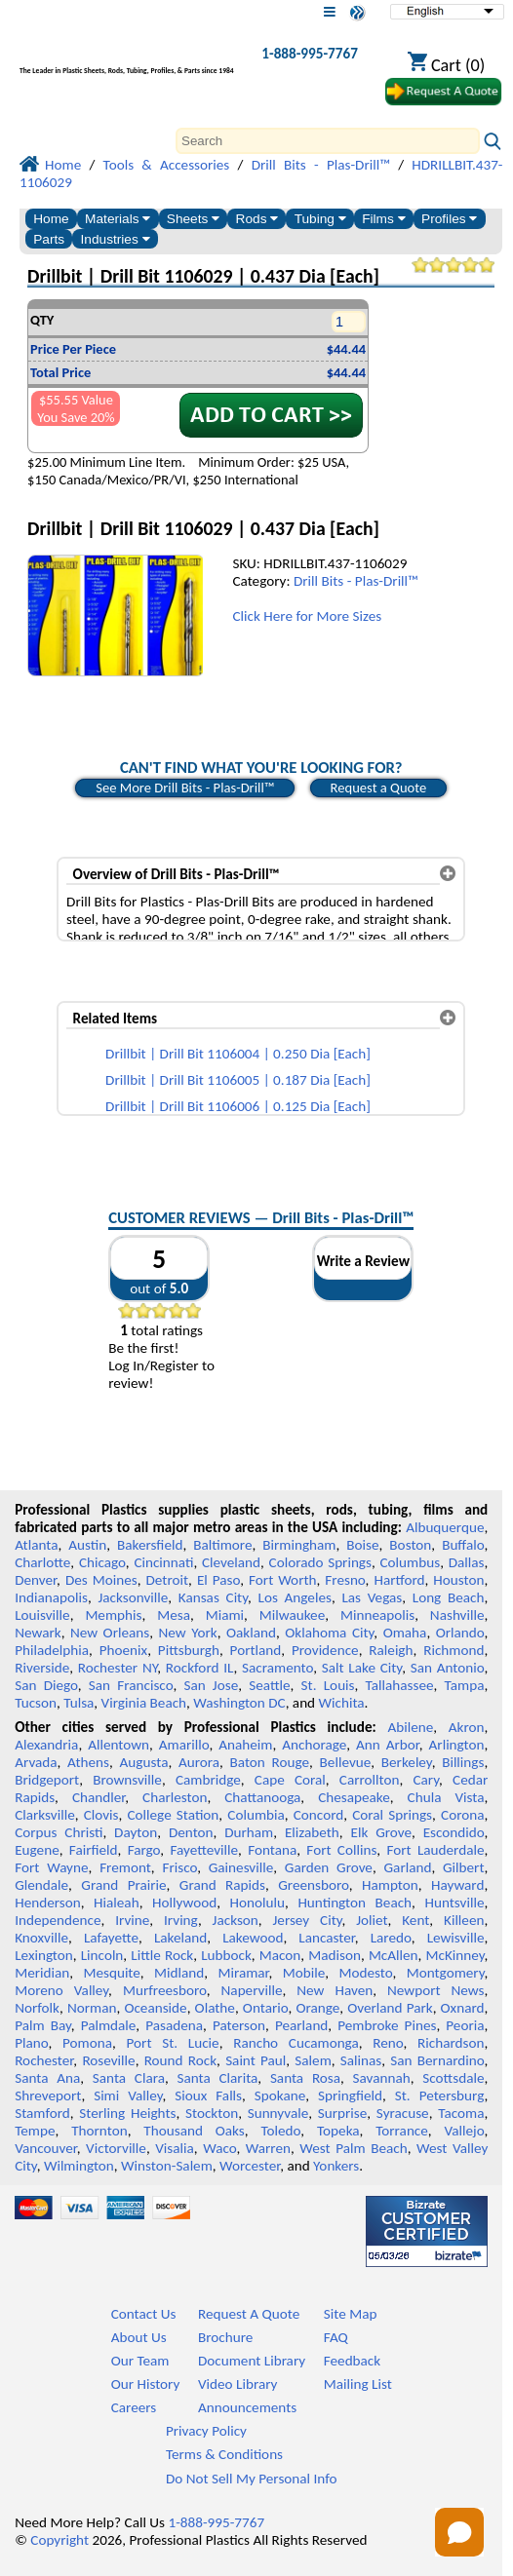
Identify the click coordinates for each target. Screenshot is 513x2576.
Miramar (242, 1972)
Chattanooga (262, 1797)
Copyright (59, 2540)
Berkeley (406, 1762)
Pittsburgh (188, 1650)
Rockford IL (200, 1667)
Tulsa (78, 1702)
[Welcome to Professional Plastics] (127, 58)
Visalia (174, 2148)
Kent (415, 1920)
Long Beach (449, 1597)
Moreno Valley (61, 1990)
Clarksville (45, 1815)
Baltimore (222, 1545)
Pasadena (174, 2025)
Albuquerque (445, 1527)
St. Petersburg (440, 2095)
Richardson (450, 2043)
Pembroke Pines (386, 2025)
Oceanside (155, 2008)
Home (50, 218)
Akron (467, 1727)
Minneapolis (377, 1615)
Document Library (251, 2360)
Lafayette (111, 1937)
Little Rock (162, 1955)
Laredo (391, 1937)
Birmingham (298, 1545)
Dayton (135, 1832)
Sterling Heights (127, 2113)
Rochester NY (118, 1667)
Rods (257, 218)
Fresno (345, 1580)
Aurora (198, 1762)
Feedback (352, 2360)
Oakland (251, 1632)
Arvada (36, 1762)
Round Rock (180, 2060)
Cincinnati (163, 1562)
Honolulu (257, 1902)
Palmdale (109, 2025)
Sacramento (277, 1667)
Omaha (405, 1632)
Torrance (401, 2130)
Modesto (365, 1972)
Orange (317, 2008)
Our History (145, 2384)
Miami (225, 1615)
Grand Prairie (123, 1885)
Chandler (98, 1797)
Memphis (113, 1615)
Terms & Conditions (224, 2454)
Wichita (342, 1702)
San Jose (210, 1685)
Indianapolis (51, 1597)
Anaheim (245, 1744)
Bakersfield (149, 1545)
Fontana (272, 1850)
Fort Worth (282, 1580)
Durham (248, 1832)
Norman (92, 2008)
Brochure (225, 2337)
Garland (408, 1867)
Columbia (255, 1815)
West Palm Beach (353, 2148)
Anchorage (314, 1744)
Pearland (301, 2025)
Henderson (48, 1902)
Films (383, 218)
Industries (115, 239)
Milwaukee (292, 1615)
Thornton (99, 2130)
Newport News (435, 1990)
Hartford (399, 1580)
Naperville (252, 1990)
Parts (48, 239)
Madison (334, 1955)
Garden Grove (329, 1867)
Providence (325, 1650)
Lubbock (226, 1955)
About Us (139, 2337)
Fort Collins (341, 1850)
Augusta (144, 1762)
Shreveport (48, 2095)
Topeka (338, 2130)
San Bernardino (437, 2060)
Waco (219, 2148)
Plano (31, 2043)
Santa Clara (129, 2078)
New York (188, 1632)
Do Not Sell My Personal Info (251, 2478)
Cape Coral (290, 1779)
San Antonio (448, 1667)
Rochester (44, 2060)
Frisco (179, 1867)
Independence (57, 1920)
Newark (37, 1632)
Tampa (465, 1685)
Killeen (464, 1920)
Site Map (350, 2314)
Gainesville (241, 1867)
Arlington (457, 1744)
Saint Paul (255, 2060)
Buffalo (463, 1545)
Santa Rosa (305, 2078)
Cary (426, 1779)
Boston (410, 1545)
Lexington (44, 1955)
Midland (179, 1972)
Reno (388, 2043)
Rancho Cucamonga (296, 2043)
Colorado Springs (320, 1562)
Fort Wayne (51, 1867)
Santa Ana (47, 2078)
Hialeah (116, 1902)
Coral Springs (392, 1815)
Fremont (125, 1867)
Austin (87, 1545)
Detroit (167, 1580)
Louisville (42, 1615)
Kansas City (213, 1597)
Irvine (132, 1920)
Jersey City (306, 1920)
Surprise (343, 2113)
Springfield (350, 2095)
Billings (463, 1762)
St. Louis (328, 1685)
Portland (256, 1650)
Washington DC (239, 1702)
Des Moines (101, 1580)
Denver (36, 1580)
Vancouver (46, 2148)
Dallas (467, 1562)
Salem (313, 2060)
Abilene (410, 1727)
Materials (117, 218)
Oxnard (463, 2008)
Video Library (237, 2384)
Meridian (42, 1972)
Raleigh (391, 1650)
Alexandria (46, 1744)
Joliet (371, 1920)
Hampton (390, 1885)
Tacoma (461, 2113)
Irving (181, 1920)
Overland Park (389, 2008)
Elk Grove (381, 1832)
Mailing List (358, 2384)
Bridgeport (47, 1779)
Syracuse (402, 2113)
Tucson (36, 1702)
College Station (172, 1815)
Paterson (239, 2025)
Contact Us (144, 2314)
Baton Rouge (270, 1762)
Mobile (304, 1972)
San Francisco (131, 1685)
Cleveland (231, 1562)
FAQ (336, 2337)
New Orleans (109, 1632)
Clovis (101, 1815)
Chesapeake (354, 1797)
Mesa (173, 1615)
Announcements (247, 2407)
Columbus (410, 1562)
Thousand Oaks (193, 2130)
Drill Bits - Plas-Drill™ (356, 581)
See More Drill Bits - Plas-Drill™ (185, 787)
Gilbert (463, 1867)
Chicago (102, 1562)
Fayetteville (204, 1850)
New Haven (334, 1990)
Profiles (449, 218)
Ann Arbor (387, 1744)
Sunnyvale (278, 2113)
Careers (134, 2407)
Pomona (87, 2043)
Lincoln (102, 1955)
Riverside (42, 1667)
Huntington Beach (354, 1902)
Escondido (454, 1832)
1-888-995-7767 (309, 53)
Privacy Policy (206, 2431)
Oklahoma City (329, 1632)
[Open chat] (459, 2532)
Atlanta (36, 1545)
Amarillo (184, 1744)
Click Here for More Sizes (306, 616)
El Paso (218, 1580)
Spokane (280, 2095)
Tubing (320, 218)
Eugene (37, 1850)
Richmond (453, 1650)
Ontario (266, 2008)
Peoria (465, 2025)
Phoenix (123, 1650)
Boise (362, 1545)
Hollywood (184, 1902)
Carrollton (369, 1779)
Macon (280, 1955)
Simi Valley (128, 2095)
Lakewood (252, 1937)
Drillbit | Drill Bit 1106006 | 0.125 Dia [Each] (238, 1106)
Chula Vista (446, 1797)
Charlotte (42, 1562)
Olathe (215, 2008)
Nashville (457, 1615)
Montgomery (446, 1972)
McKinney (455, 1955)
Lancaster (326, 1937)
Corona (462, 1815)
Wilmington (79, 2165)
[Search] (328, 141)
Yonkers (336, 2165)
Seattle (269, 1685)
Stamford (42, 2113)
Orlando (460, 1632)
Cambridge (208, 1779)
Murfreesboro (165, 1990)
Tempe (35, 2130)
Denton (191, 1832)
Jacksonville (133, 1597)
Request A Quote (248, 2314)
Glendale (41, 1885)
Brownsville (127, 1779)
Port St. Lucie (173, 2043)
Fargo (144, 1850)
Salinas (360, 2060)
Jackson (235, 1920)
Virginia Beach (144, 1702)
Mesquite (111, 1972)
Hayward (457, 1885)
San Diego (46, 1685)
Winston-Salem (167, 2165)
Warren (268, 2148)
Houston (458, 1580)
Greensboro (313, 1885)
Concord (318, 1815)
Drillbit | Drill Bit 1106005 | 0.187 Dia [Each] (238, 1080)
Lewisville (456, 1937)
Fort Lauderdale (435, 1850)
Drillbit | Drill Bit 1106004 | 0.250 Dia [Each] (238, 1053)
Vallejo (465, 2130)
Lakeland (180, 1937)
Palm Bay (43, 2025)
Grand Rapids (222, 1885)
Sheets (193, 218)
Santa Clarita (217, 2078)
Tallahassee (400, 1685)
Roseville (108, 2060)
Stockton (211, 2113)
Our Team (140, 2360)
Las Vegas (371, 1597)
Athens (88, 1762)
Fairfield (93, 1850)
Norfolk (37, 2008)
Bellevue (346, 1762)
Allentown (118, 1744)
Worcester (249, 2165)
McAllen (393, 1955)
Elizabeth (312, 1832)
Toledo (281, 2130)
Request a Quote (379, 787)
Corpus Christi (58, 1832)
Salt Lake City (362, 1667)
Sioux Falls (208, 2095)
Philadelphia (52, 1650)
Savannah (382, 2078)
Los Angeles (295, 1597)
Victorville (116, 2148)
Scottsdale (453, 2078)
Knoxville (41, 1937)
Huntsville (455, 1902)
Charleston (174, 1797)
